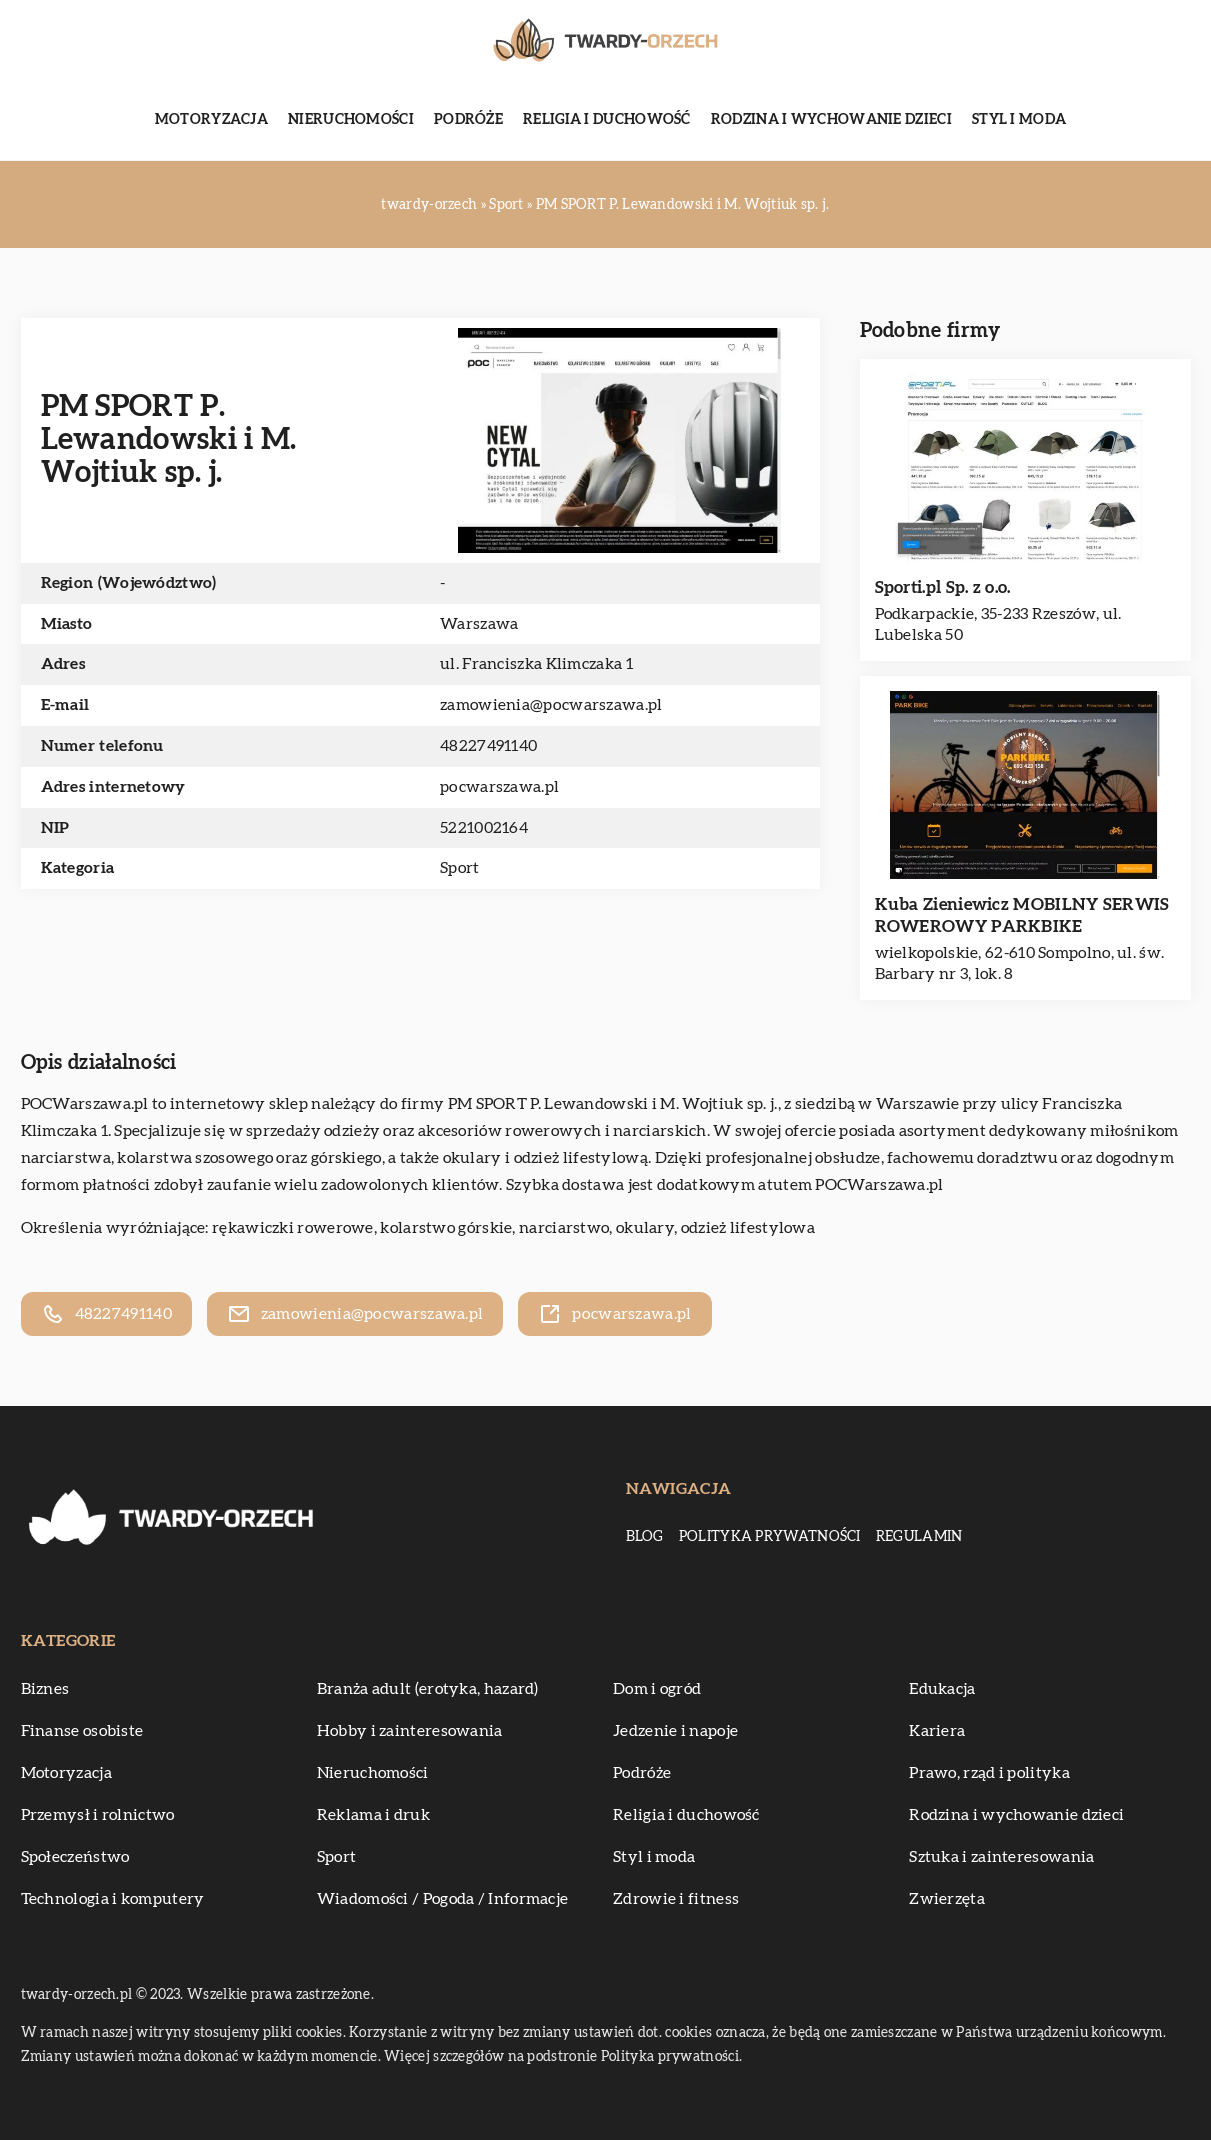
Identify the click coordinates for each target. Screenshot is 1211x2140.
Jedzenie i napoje (675, 1731)
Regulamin (919, 1537)
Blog (645, 1537)
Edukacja (942, 1689)
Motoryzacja (211, 120)
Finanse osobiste (82, 1731)
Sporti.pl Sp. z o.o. (943, 587)
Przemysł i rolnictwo (98, 1815)
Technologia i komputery (113, 1899)
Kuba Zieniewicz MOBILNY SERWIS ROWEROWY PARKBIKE (1022, 915)
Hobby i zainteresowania (410, 1731)
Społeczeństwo (75, 1857)
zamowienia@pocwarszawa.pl (551, 705)
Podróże (468, 120)
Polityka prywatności (770, 1537)
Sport (460, 868)
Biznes (45, 1689)
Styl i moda (1019, 120)
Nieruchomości (351, 120)
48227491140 (488, 746)
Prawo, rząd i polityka (989, 1773)
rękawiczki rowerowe (293, 1228)
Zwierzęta (947, 1899)
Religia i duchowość (607, 120)
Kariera (937, 1731)
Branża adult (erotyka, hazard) (428, 1689)
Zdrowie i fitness (676, 1899)
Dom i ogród (657, 1689)
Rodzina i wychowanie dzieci (831, 120)
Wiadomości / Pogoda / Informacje (443, 1899)
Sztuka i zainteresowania (1001, 1857)
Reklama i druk (373, 1815)
